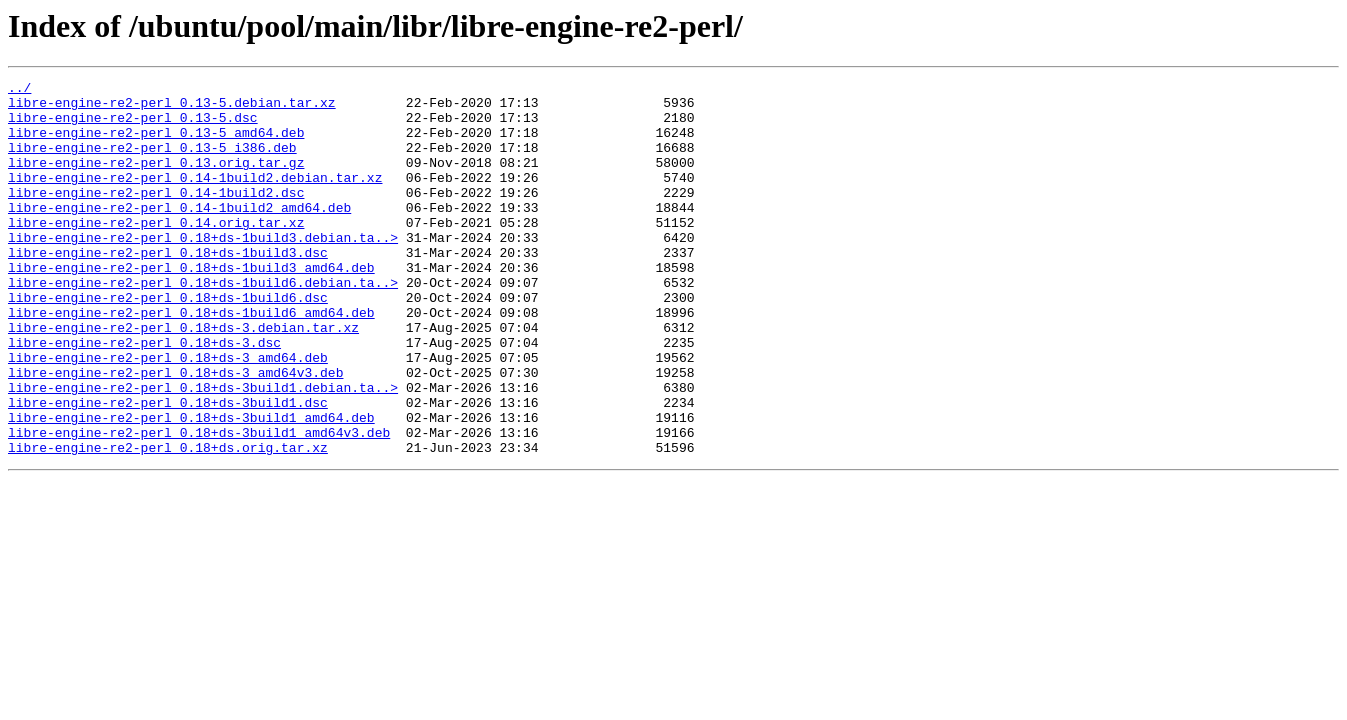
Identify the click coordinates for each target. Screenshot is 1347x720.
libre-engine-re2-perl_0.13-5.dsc (133, 126)
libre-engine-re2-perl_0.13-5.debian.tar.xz (172, 108)
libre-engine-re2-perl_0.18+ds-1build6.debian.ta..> (203, 324)
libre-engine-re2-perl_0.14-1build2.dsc (156, 216)
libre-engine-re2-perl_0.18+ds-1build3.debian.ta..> (203, 270)
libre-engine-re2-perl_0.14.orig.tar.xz (156, 252)
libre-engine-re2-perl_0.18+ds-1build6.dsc (168, 342)
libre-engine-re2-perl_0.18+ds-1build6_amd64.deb (191, 360)
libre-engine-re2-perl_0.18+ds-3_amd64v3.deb (175, 432)
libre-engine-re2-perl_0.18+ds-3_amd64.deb (168, 414)
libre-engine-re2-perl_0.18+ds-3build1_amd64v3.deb (199, 504)
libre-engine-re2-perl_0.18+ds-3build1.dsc (168, 468)
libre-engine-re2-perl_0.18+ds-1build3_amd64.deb (191, 306)
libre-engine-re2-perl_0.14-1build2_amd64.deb (179, 234)
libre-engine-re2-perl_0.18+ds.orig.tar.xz (168, 522)
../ (19, 90)
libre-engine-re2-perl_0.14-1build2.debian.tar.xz (195, 198)
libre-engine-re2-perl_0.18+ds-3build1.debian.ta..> (203, 450)
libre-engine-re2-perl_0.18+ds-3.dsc (144, 396)
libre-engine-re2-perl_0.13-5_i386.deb (152, 162)
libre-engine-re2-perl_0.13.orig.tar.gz (156, 180)
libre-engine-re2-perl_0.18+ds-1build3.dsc (168, 288)
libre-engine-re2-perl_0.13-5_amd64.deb (156, 144)
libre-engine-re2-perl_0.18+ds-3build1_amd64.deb (191, 486)
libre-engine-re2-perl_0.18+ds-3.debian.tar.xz (183, 378)
